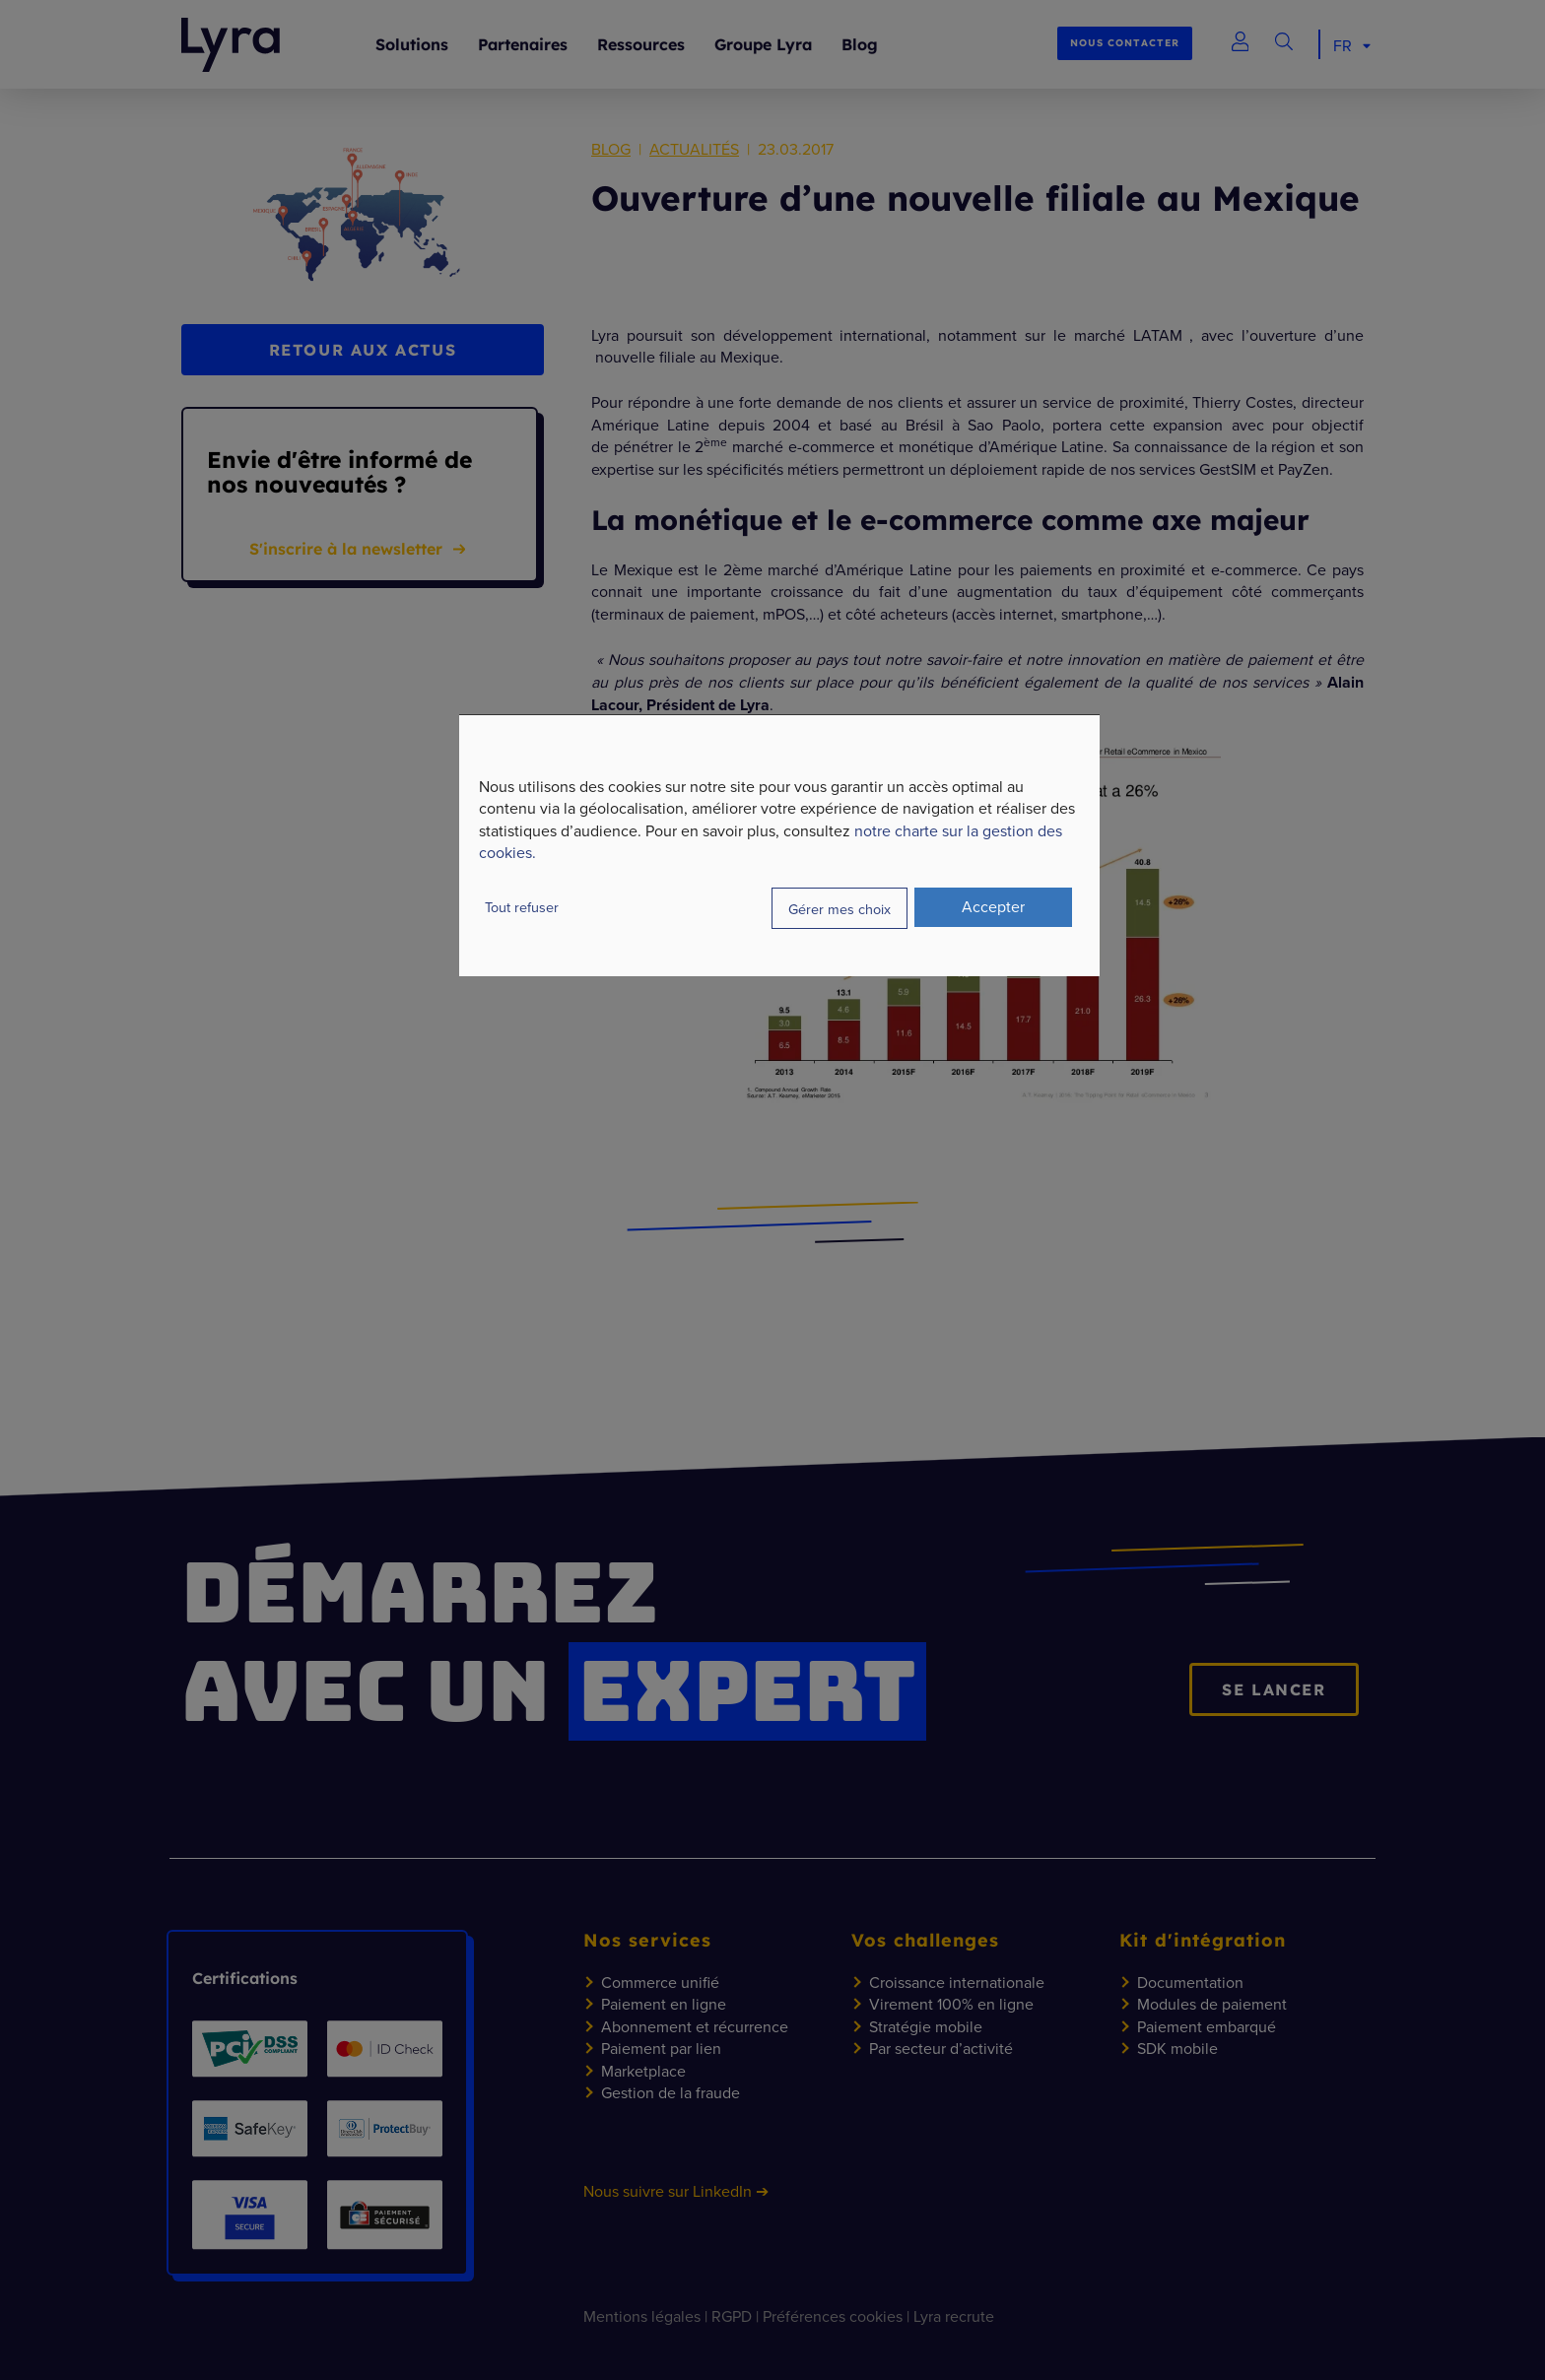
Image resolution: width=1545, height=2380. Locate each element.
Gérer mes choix (839, 907)
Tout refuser (522, 906)
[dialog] (779, 845)
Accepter (993, 906)
